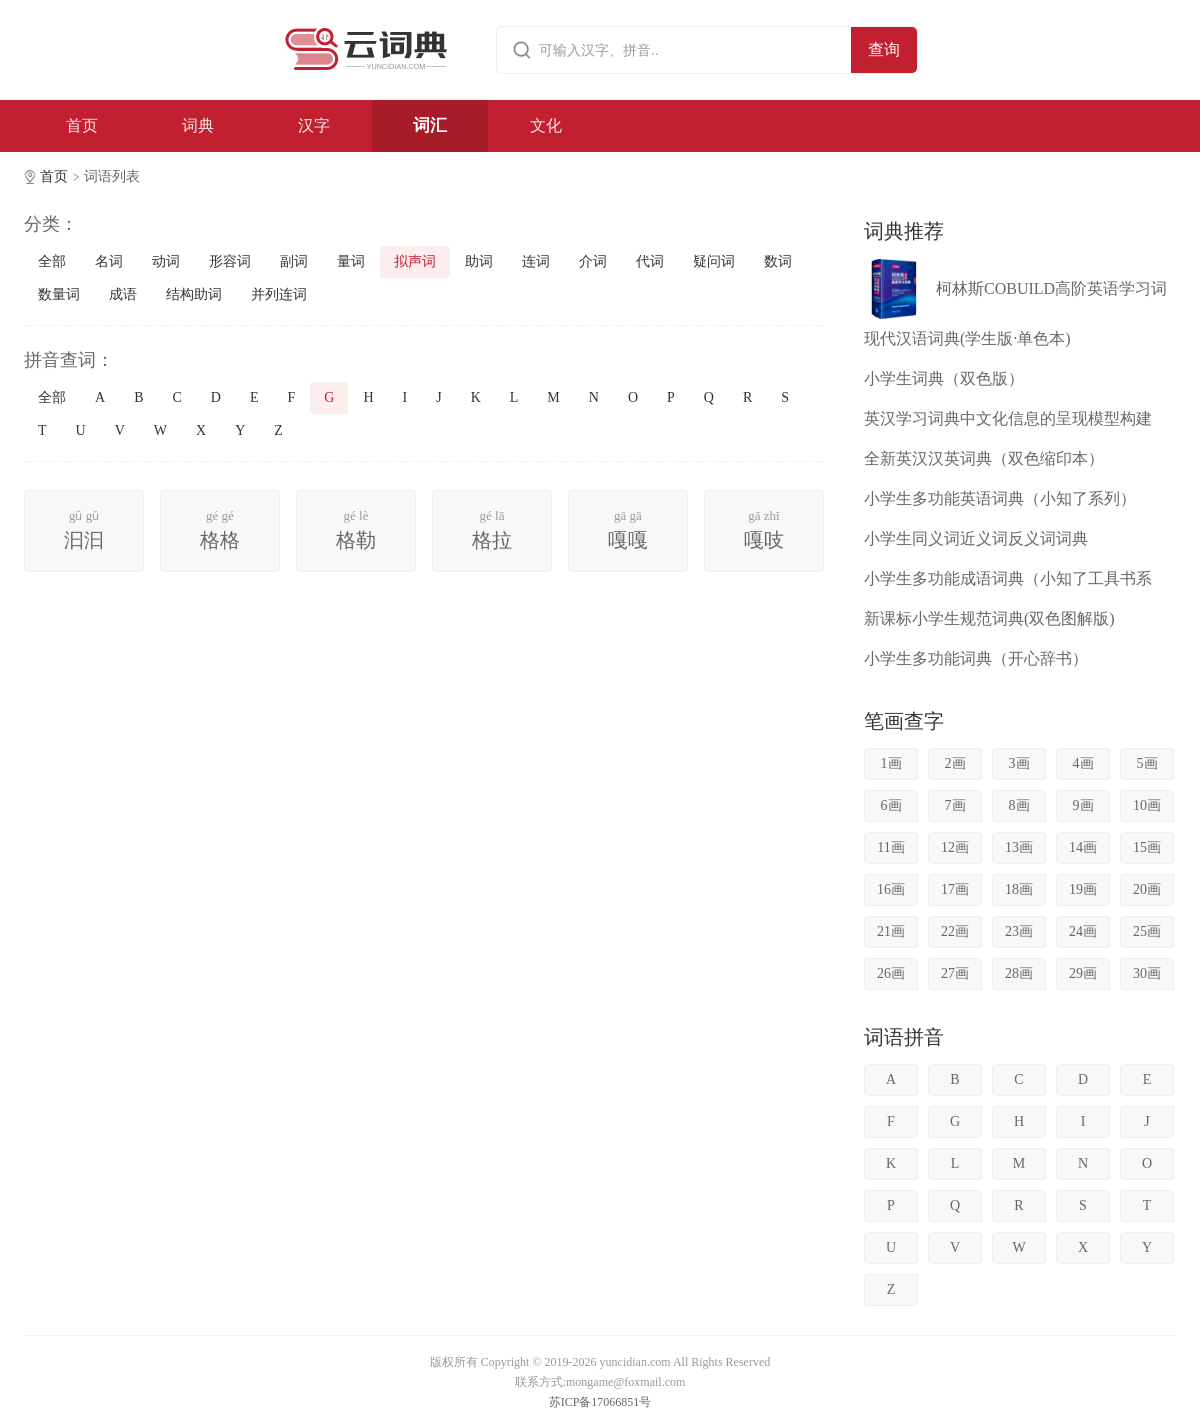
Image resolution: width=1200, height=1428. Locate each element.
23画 (1019, 931)
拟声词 (415, 261)
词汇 (430, 125)
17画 (955, 889)
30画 (1147, 973)
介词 (593, 261)
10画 (1147, 805)
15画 (1147, 847)
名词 (109, 261)
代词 (650, 261)
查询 (884, 49)
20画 (1147, 889)
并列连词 (279, 294)
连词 (536, 261)
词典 (198, 125)
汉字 (314, 125)
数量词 (59, 294)
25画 (1147, 931)
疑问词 (714, 261)
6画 (891, 805)
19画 (1083, 889)
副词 (294, 261)
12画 (955, 847)
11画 (890, 847)
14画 (1083, 847)
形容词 (230, 261)
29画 (1083, 973)
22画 (955, 931)
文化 (546, 125)
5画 (1147, 763)
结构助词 (194, 294)
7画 (955, 805)
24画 (1083, 931)
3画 (1019, 763)
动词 (166, 261)
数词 (778, 261)
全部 (52, 261)
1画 (891, 763)
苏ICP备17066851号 (600, 1402)
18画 (1019, 889)
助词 (479, 261)
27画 (955, 973)
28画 (1019, 973)
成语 (123, 294)
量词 (351, 261)
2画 (955, 763)
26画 (891, 973)
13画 (1019, 847)
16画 (891, 889)
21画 (891, 931)
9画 (1083, 805)
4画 (1083, 763)
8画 (1019, 805)
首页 (82, 125)
